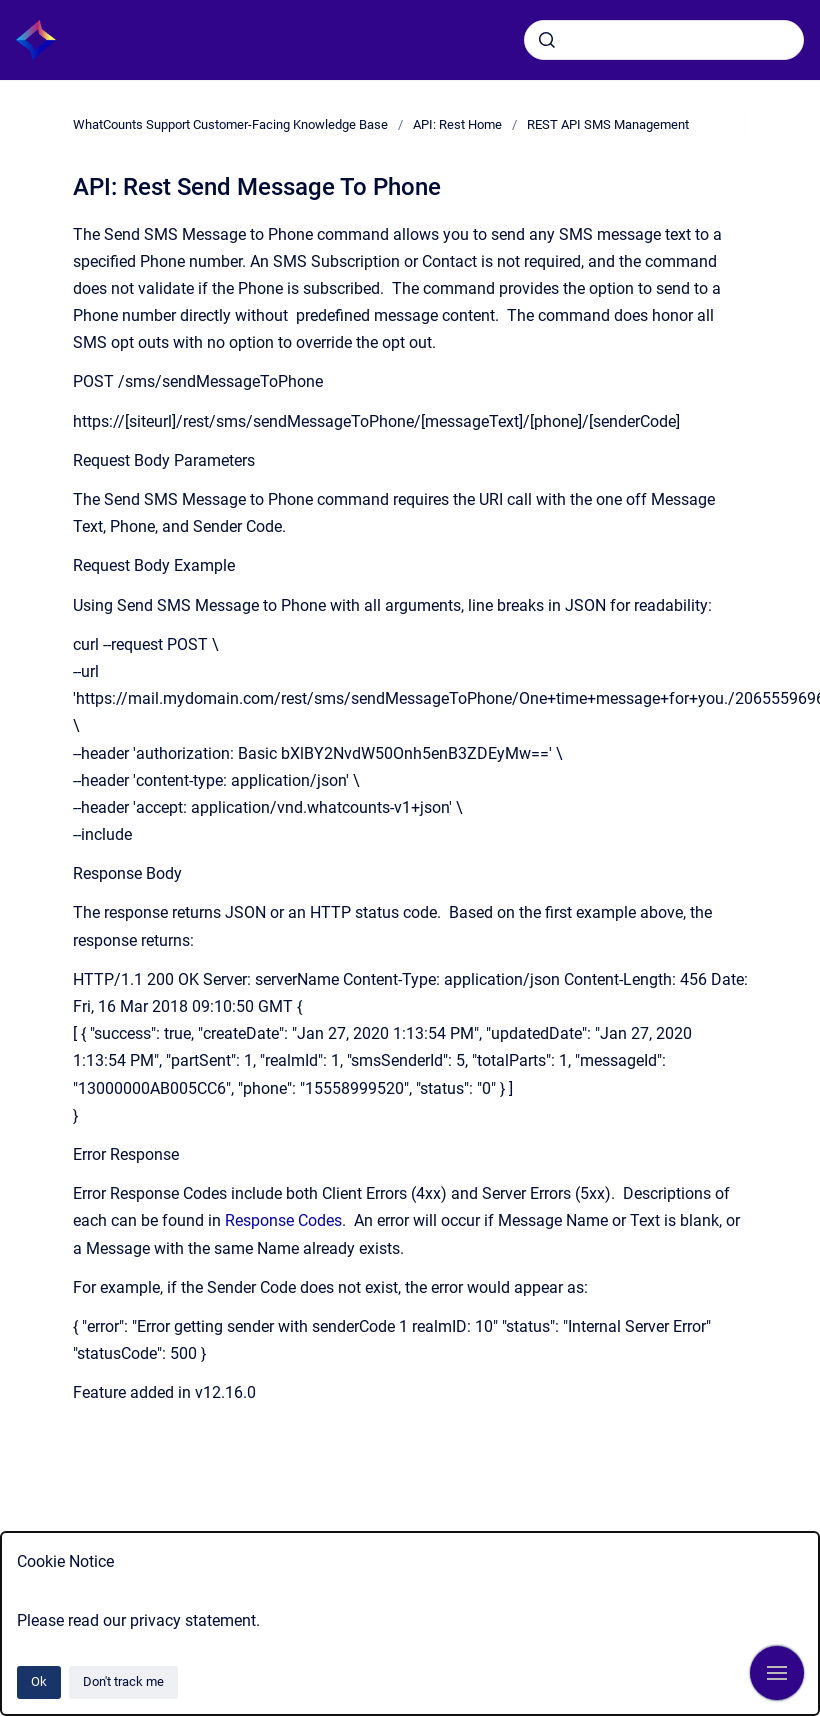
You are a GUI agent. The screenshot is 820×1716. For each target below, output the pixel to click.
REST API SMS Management (608, 124)
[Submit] (547, 40)
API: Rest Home (457, 124)
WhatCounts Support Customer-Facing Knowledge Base (230, 124)
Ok (39, 1681)
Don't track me (123, 1681)
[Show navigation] (777, 1673)
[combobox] (664, 40)
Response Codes (283, 1220)
